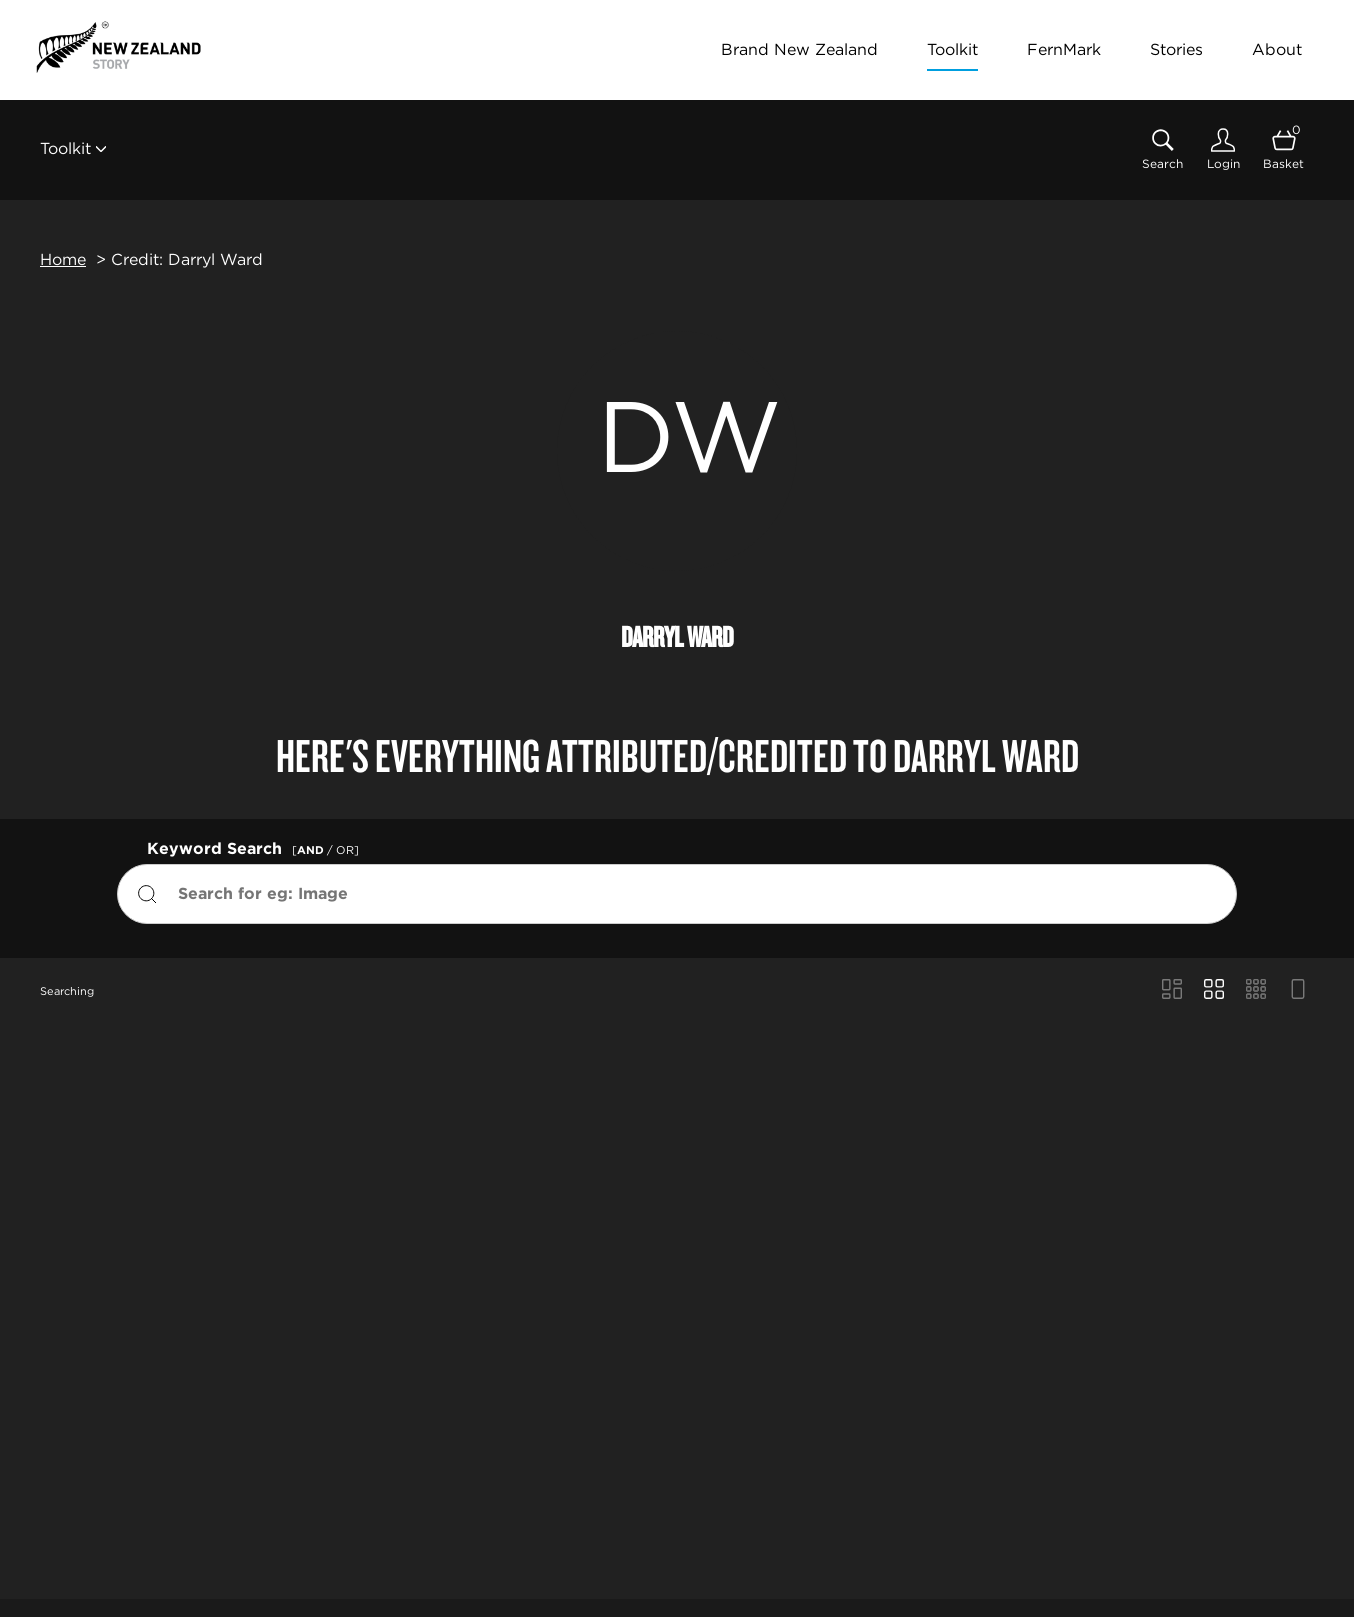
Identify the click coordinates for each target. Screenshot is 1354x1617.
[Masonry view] (1172, 991)
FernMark (1064, 49)
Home (63, 259)
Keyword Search (256, 846)
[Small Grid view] (1256, 991)
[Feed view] (1298, 991)
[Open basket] (1283, 149)
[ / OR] (325, 850)
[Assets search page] (1162, 149)
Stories (1176, 49)
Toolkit (952, 49)
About (1277, 49)
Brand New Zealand (799, 49)
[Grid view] (1214, 991)
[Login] (1223, 149)
